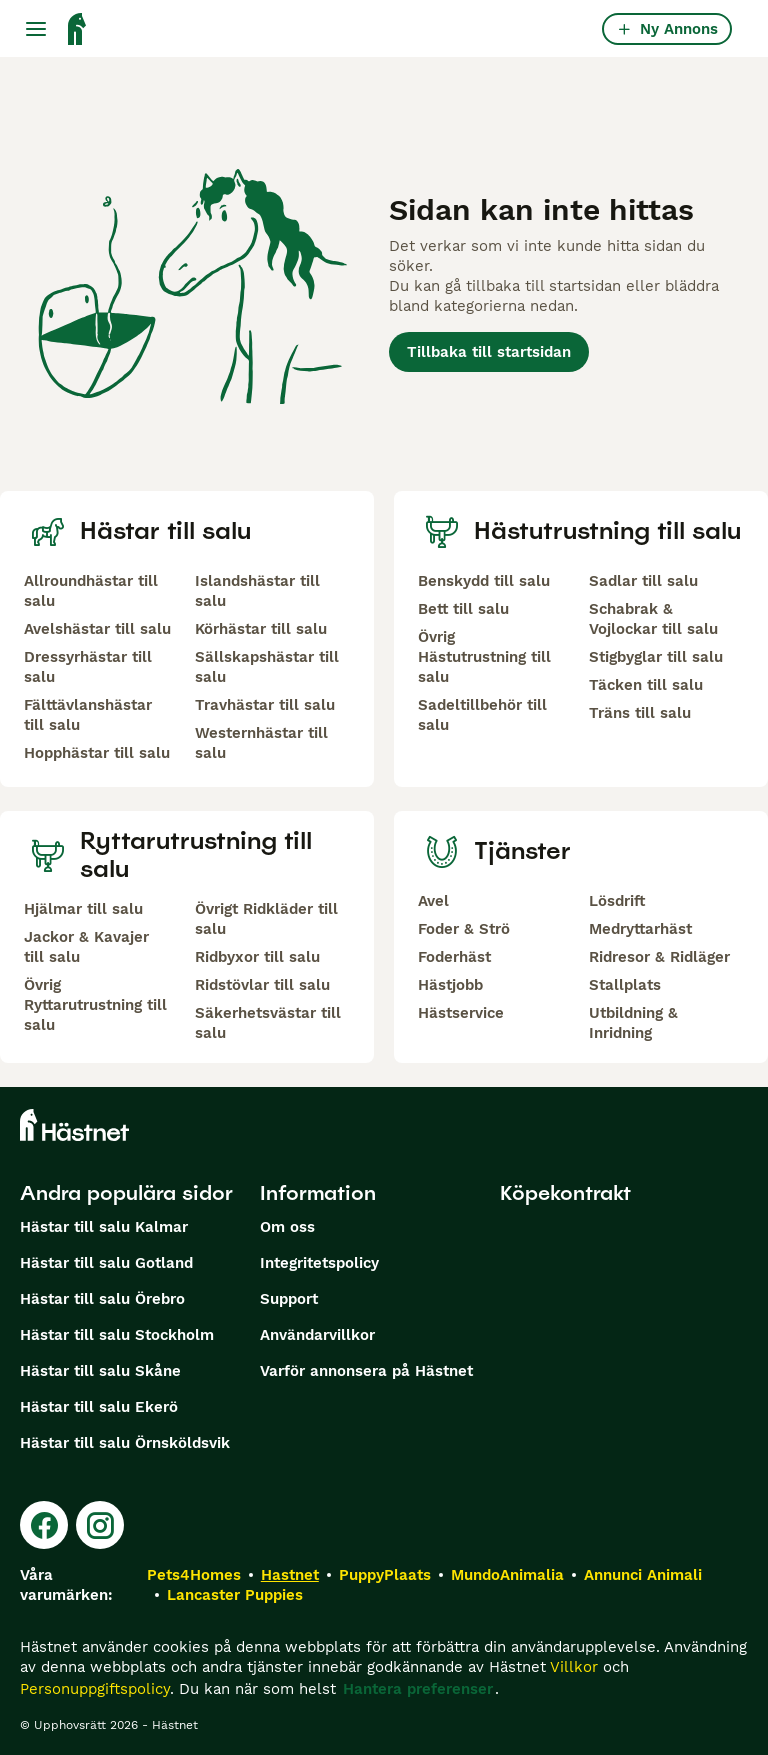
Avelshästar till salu (97, 629)
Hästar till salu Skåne (100, 1371)
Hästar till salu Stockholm (117, 1335)
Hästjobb (450, 985)
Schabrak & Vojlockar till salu (653, 619)
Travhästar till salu (265, 705)
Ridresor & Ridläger (659, 957)
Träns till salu (640, 713)
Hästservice (461, 1013)
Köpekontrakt (565, 1193)
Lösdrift (617, 901)
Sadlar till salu (643, 581)
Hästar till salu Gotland (106, 1263)
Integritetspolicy (319, 1263)
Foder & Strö (464, 929)
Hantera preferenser (418, 1689)
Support (289, 1299)
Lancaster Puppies (235, 1595)
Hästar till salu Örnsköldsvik (125, 1443)
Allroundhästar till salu (91, 591)
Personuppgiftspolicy (95, 1689)
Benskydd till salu (484, 581)
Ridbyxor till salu (257, 957)
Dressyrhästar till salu (88, 667)
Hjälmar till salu (83, 909)
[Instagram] (100, 1525)
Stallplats (625, 985)
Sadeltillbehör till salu (482, 715)
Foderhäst (454, 957)
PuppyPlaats (385, 1575)
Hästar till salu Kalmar (104, 1227)
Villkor (574, 1667)
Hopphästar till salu (97, 753)
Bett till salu (463, 609)
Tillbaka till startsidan (489, 352)
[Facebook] (44, 1525)
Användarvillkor (317, 1335)
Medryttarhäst (640, 929)
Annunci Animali (643, 1575)
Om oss (287, 1227)
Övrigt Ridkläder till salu (266, 919)
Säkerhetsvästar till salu (268, 1023)
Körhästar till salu (261, 629)
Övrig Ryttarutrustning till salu (95, 1005)
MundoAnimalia (507, 1575)
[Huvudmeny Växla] (36, 29)
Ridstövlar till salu (262, 985)
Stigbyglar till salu (656, 657)
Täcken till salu (646, 685)
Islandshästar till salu (257, 591)
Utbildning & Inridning (633, 1023)
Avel (433, 901)
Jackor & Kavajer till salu (86, 947)
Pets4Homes (194, 1575)
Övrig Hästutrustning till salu (484, 657)
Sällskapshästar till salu (267, 667)
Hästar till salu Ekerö (99, 1407)
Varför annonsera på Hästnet (366, 1371)
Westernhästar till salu (261, 743)
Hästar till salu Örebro (102, 1299)
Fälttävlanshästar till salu (88, 715)
